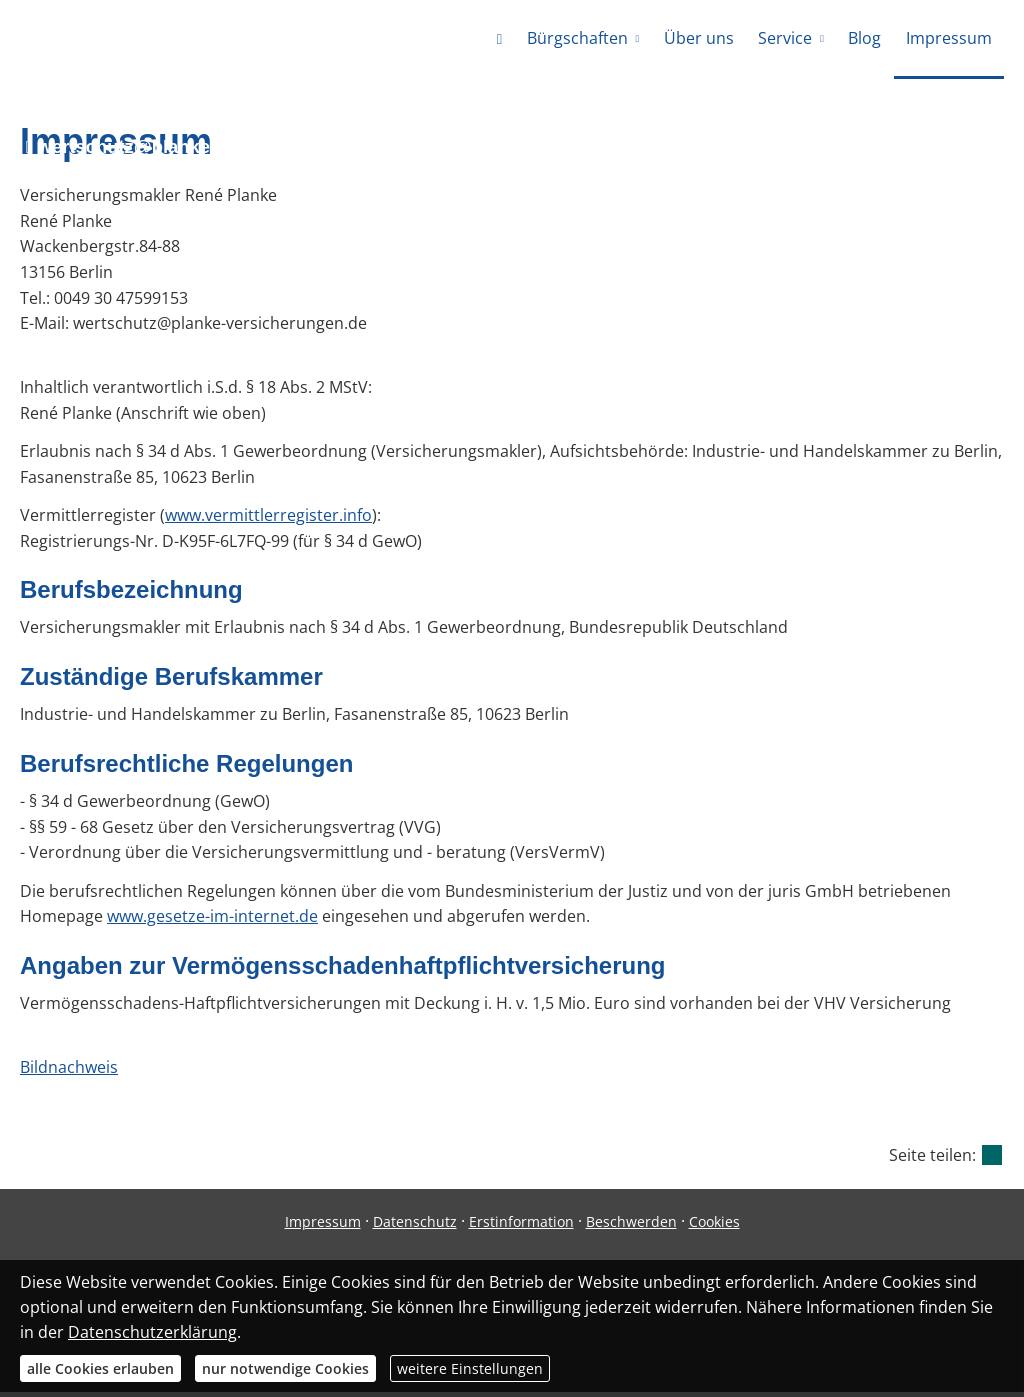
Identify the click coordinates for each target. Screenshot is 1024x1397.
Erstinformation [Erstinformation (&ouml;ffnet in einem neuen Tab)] (521, 1226)
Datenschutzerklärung (152, 1332)
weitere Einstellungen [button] (470, 1368)
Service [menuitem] (786, 38)
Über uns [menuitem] (700, 38)
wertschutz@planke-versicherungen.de (209, 151)
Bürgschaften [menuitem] (579, 38)
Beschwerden (631, 1226)
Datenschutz (415, 1226)
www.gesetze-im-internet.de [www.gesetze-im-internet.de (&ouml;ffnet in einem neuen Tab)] (212, 921)
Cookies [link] (714, 1226)
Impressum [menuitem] (949, 38)
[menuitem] (501, 40)
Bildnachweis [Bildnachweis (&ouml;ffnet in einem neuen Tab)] (69, 1072)
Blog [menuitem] (865, 38)
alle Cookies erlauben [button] (100, 1368)
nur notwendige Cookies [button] (285, 1368)
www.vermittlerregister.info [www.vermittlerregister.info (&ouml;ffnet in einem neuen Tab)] (268, 520)
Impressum (323, 1226)
